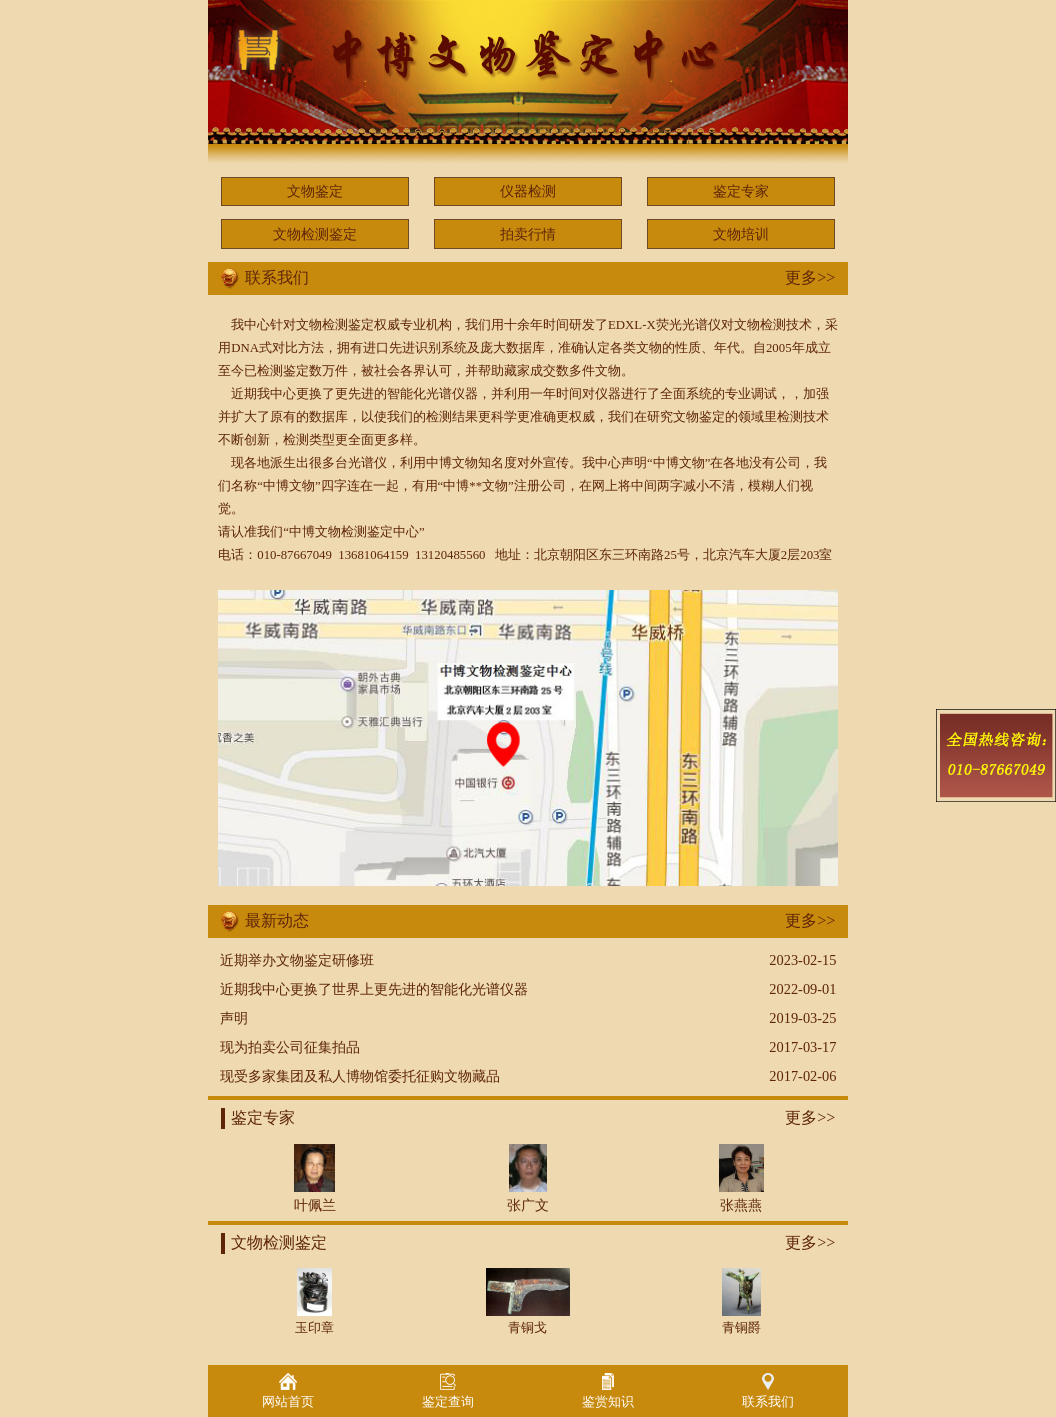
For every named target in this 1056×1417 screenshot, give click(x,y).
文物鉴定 (315, 191)
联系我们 (768, 1391)
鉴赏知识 (608, 1391)
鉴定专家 (741, 191)
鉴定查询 (448, 1391)
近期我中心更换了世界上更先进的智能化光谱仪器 (374, 989)
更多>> (810, 277)
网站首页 (288, 1391)
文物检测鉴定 (315, 234)
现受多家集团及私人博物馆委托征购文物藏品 (360, 1076)
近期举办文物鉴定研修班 (297, 960)
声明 (234, 1018)
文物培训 (741, 234)
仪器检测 (528, 191)
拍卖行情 (528, 234)
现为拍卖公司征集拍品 (290, 1047)
